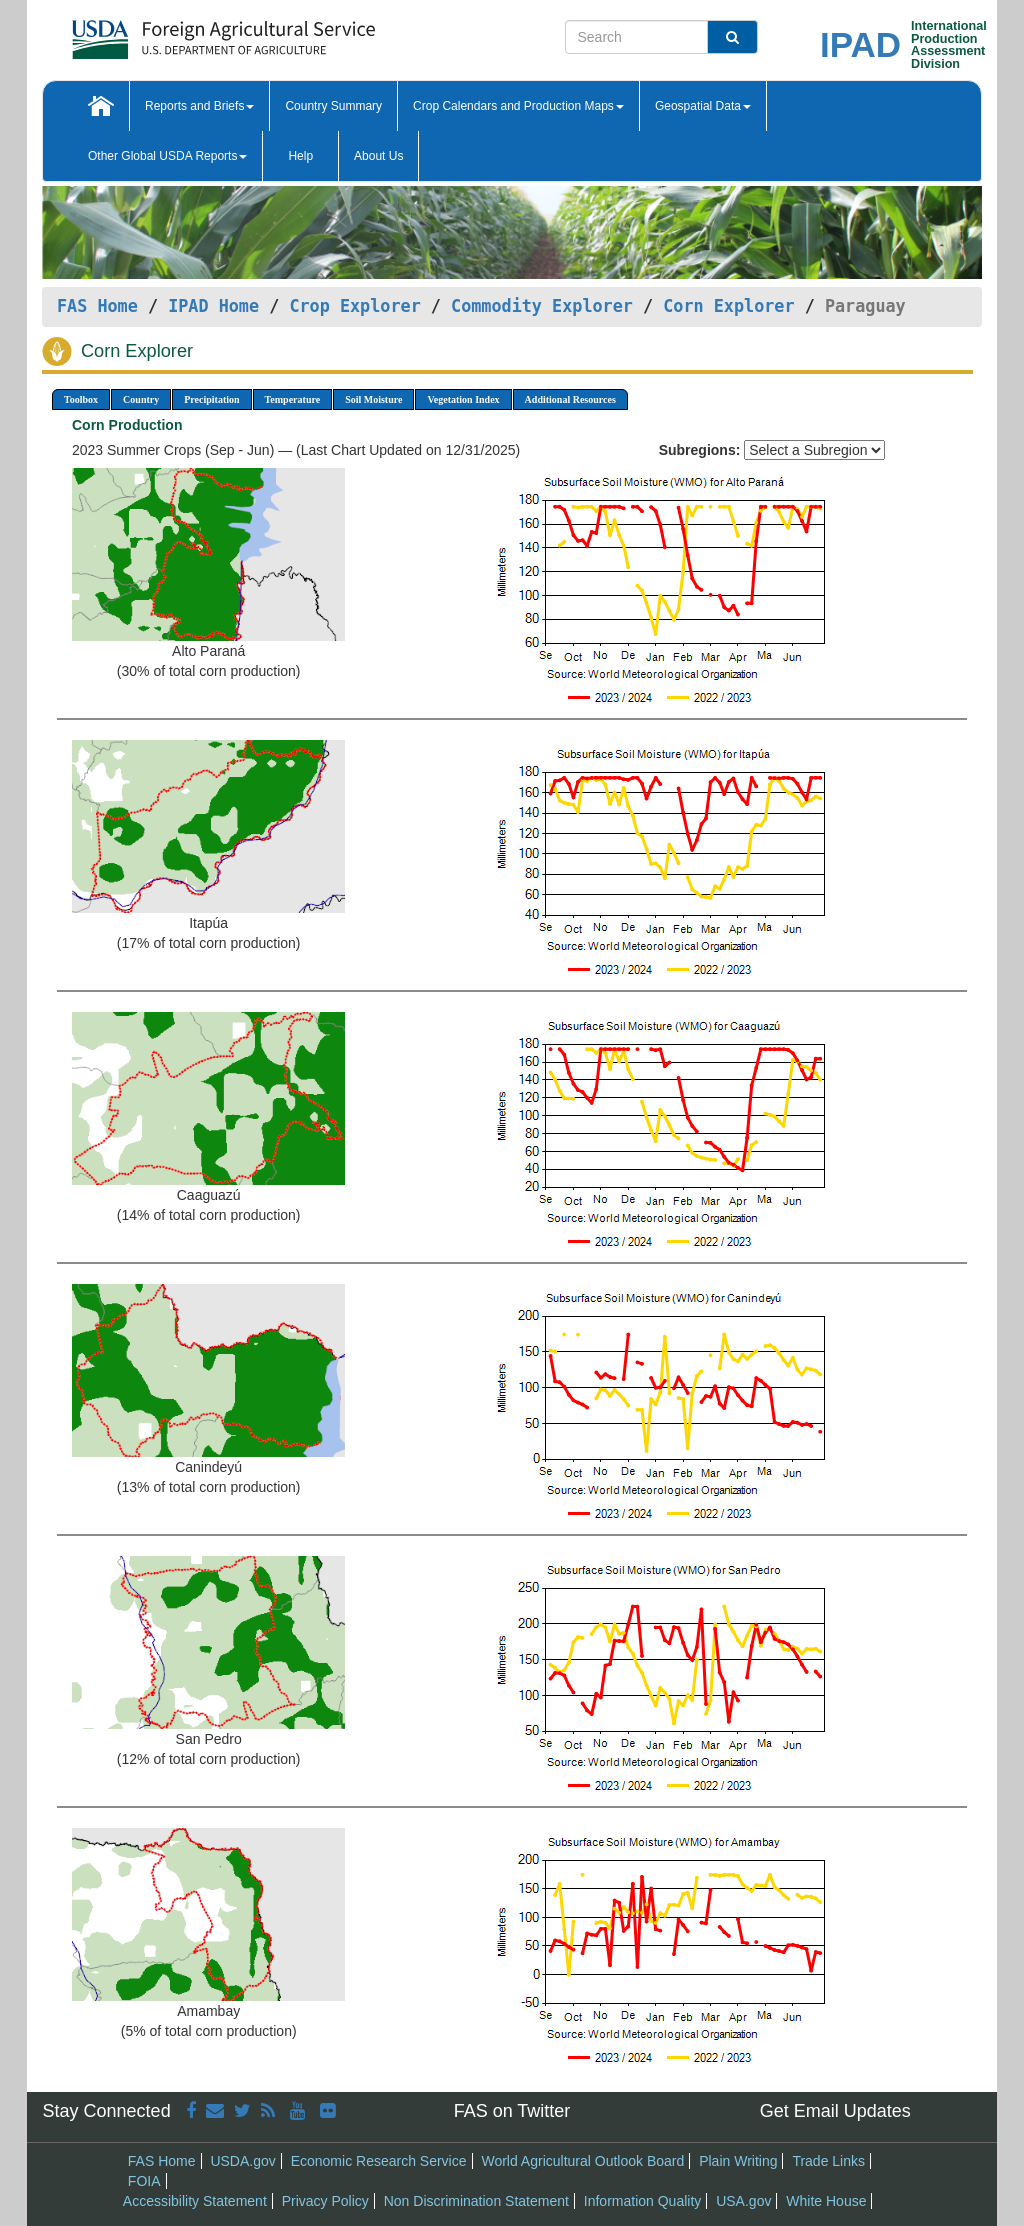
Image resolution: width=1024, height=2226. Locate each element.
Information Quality (643, 2201)
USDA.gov (242, 2161)
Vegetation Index (463, 399)
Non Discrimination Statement (476, 2201)
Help (300, 156)
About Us (378, 156)
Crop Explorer (354, 306)
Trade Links (828, 2161)
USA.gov (743, 2201)
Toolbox (81, 399)
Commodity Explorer (542, 306)
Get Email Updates (835, 2111)
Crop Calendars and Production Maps (518, 106)
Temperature (293, 399)
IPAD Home (213, 306)
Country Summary (333, 106)
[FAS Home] (173, 32)
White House (826, 2201)
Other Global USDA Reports (167, 156)
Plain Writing (738, 2161)
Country (141, 399)
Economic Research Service (379, 2161)
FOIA (144, 2181)
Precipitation (211, 399)
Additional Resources (570, 399)
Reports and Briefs (199, 106)
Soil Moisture (373, 399)
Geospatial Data (703, 106)
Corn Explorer (728, 306)
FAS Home (97, 306)
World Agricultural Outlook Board (582, 2161)
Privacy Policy (325, 2201)
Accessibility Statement (195, 2201)
